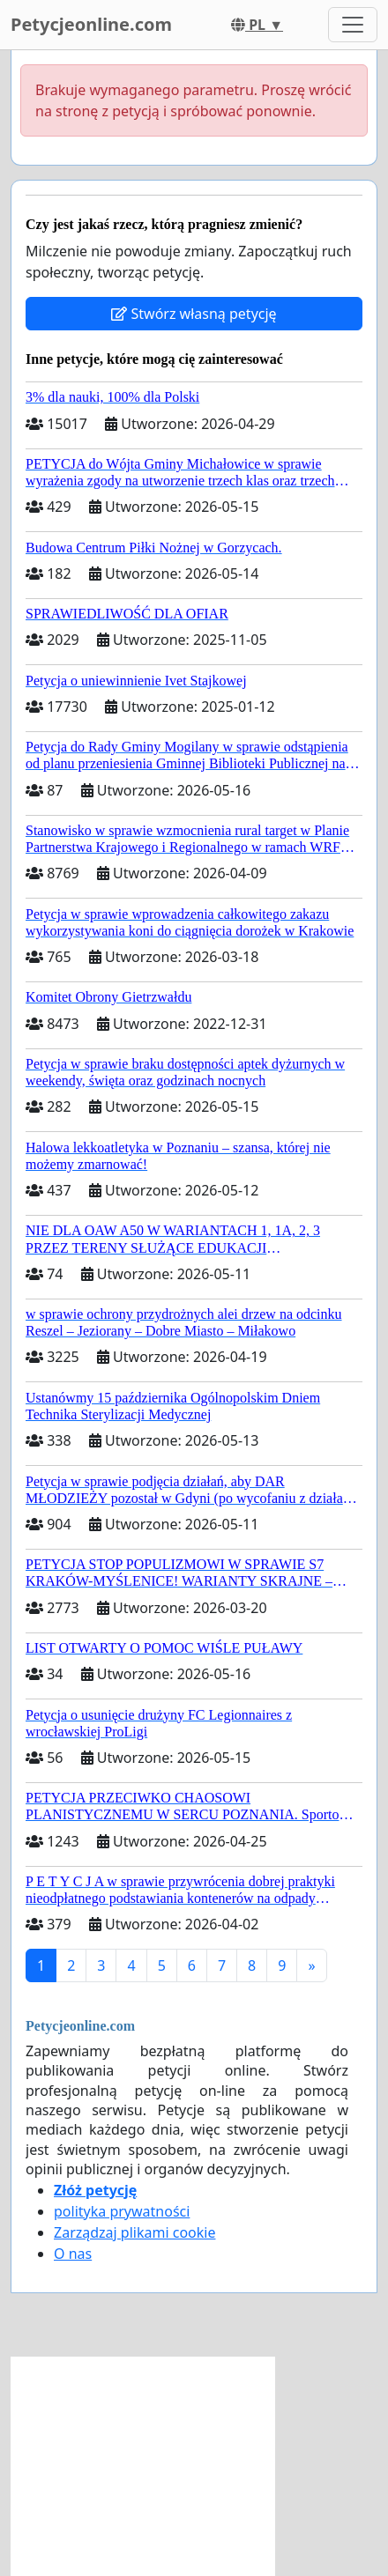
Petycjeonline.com (91, 24)
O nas (73, 2253)
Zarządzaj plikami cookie (134, 2232)
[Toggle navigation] (352, 24)
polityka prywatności (122, 2211)
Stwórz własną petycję (193, 313)
